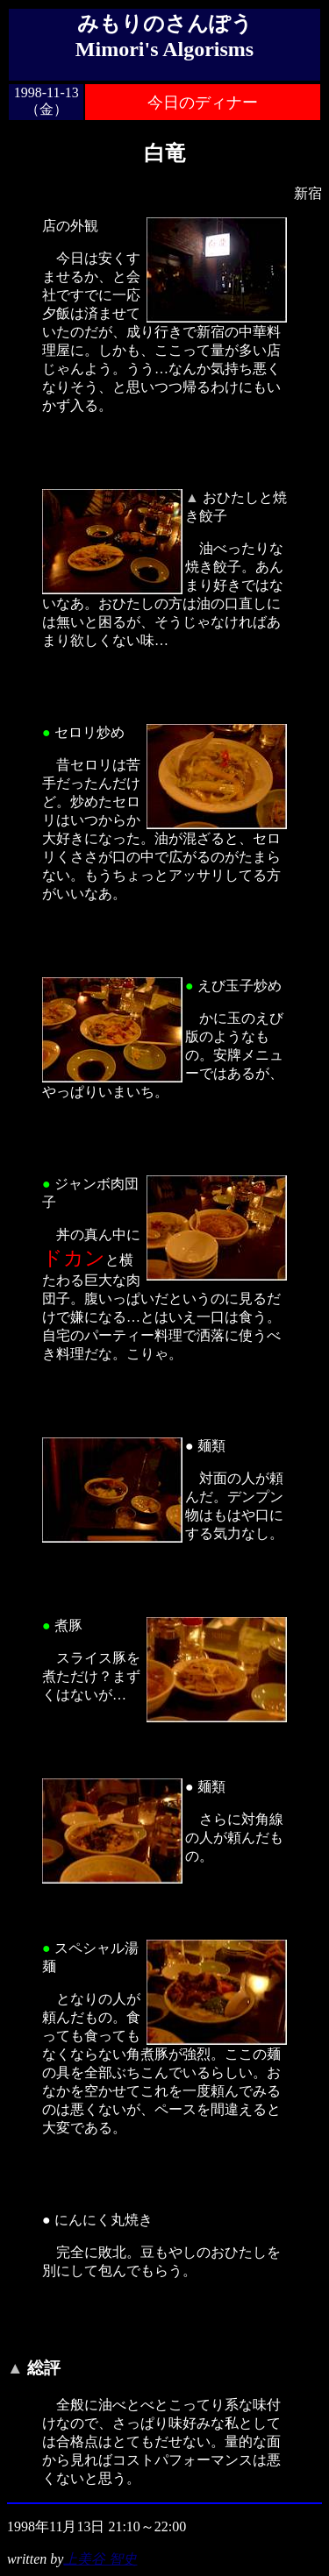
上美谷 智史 (100, 2558)
